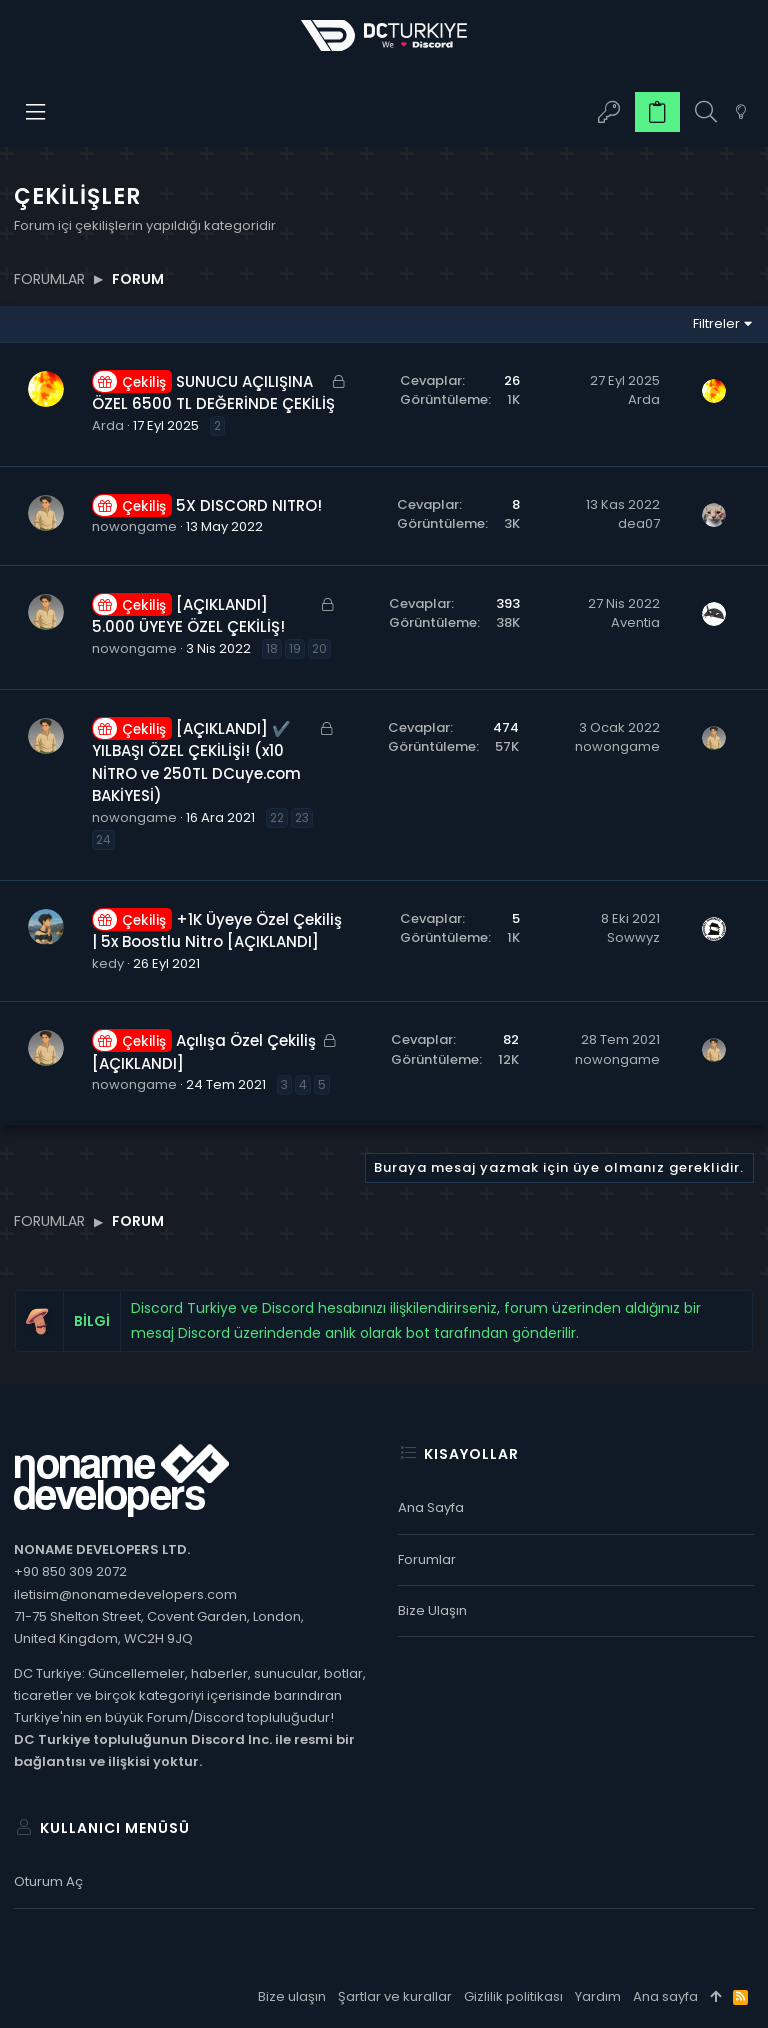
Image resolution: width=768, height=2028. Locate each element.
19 (295, 648)
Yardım (598, 1996)
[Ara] (706, 112)
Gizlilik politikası (513, 1996)
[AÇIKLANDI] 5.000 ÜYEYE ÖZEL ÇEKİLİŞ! (188, 616)
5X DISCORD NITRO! (249, 505)
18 (272, 648)
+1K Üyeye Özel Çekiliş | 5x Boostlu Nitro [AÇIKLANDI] (217, 931)
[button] (36, 112)
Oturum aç (48, 1881)
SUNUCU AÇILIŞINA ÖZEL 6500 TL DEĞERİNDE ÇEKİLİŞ (213, 393)
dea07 (639, 523)
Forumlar (427, 1559)
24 (103, 839)
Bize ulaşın (432, 1610)
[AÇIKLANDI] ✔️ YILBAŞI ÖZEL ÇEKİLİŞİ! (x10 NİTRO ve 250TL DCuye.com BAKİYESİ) (196, 762)
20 (319, 648)
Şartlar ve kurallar (395, 1996)
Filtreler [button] (716, 323)
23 (302, 817)
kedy (108, 963)
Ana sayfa (431, 1507)
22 (277, 817)
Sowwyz (633, 937)
